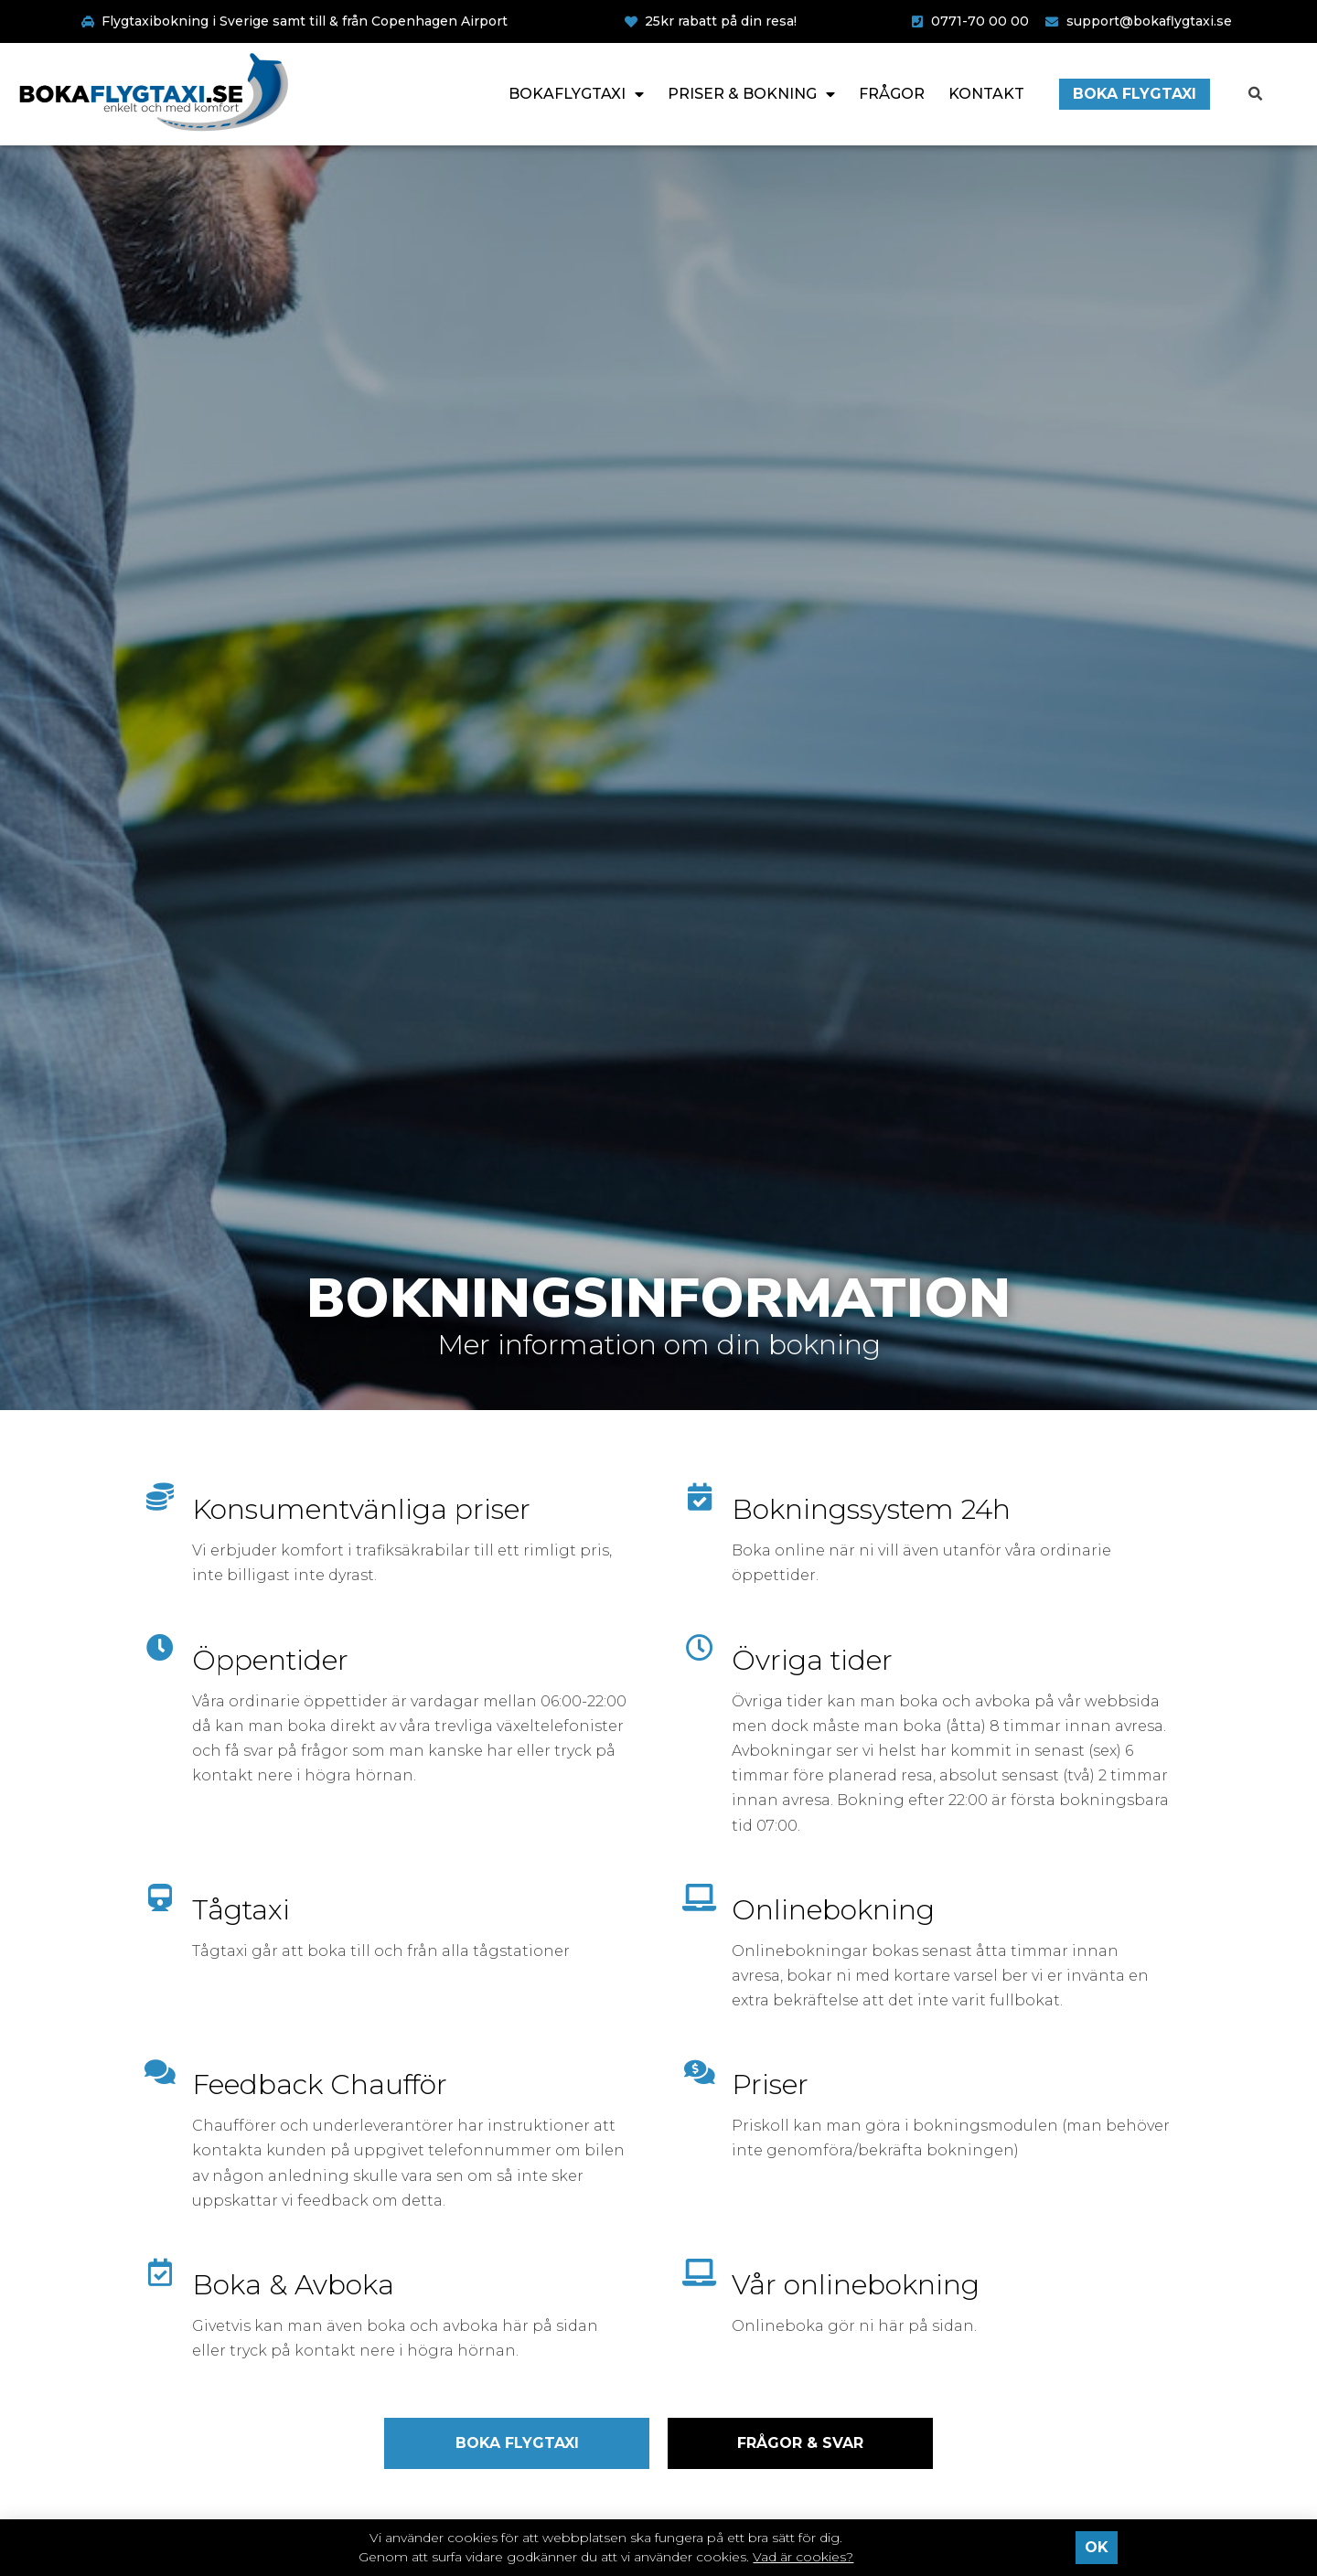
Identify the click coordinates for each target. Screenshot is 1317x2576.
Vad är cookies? (803, 2557)
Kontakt (986, 93)
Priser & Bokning (751, 94)
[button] (1255, 94)
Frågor (892, 93)
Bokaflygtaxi (576, 94)
